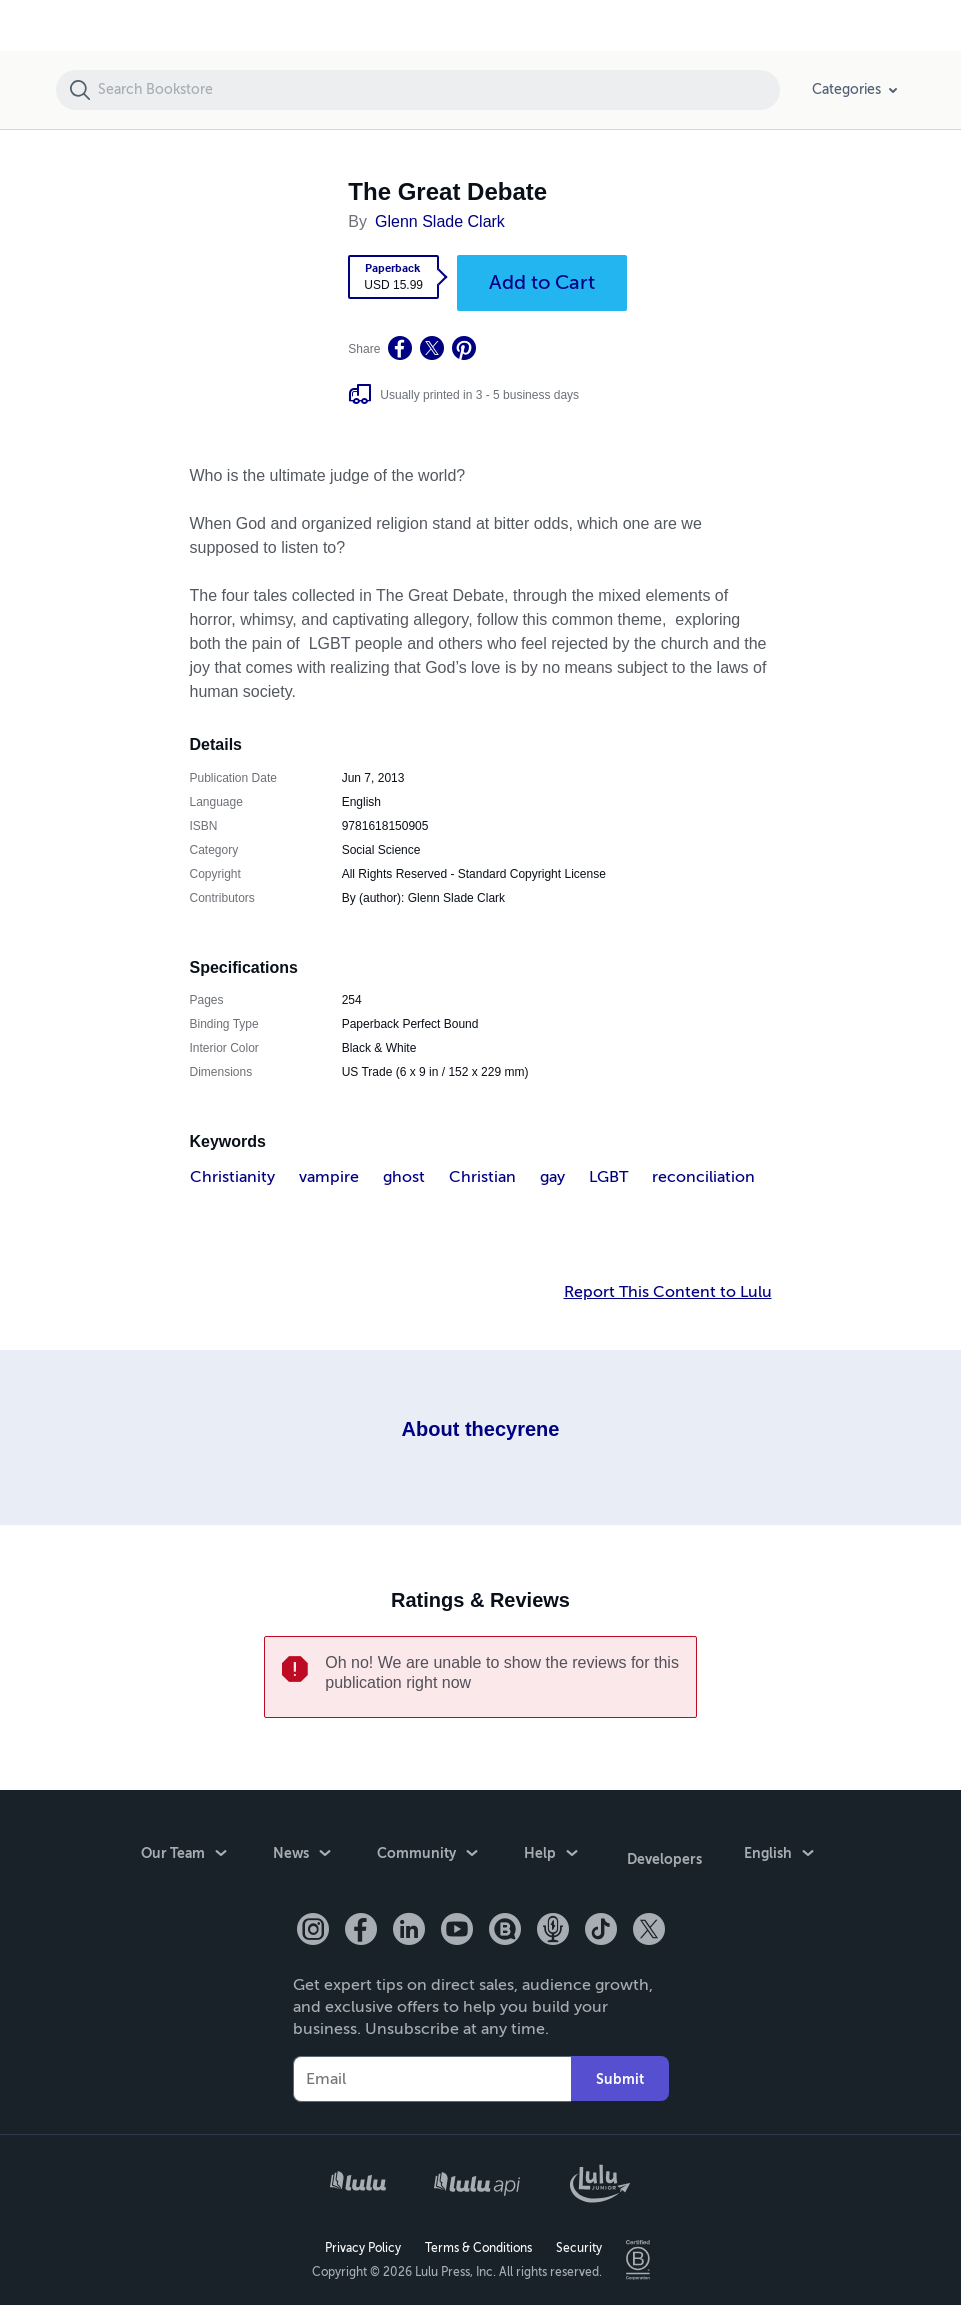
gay (552, 1177)
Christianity (232, 1177)
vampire (329, 1177)
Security (579, 2241)
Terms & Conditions (478, 2241)
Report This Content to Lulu (668, 1292)
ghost (404, 1177)
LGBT (608, 1177)
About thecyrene (481, 1429)
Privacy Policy (363, 2241)
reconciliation (703, 1177)
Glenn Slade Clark (440, 221)
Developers (664, 1855)
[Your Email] (432, 2072)
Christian (482, 1177)
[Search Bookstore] (438, 90)
